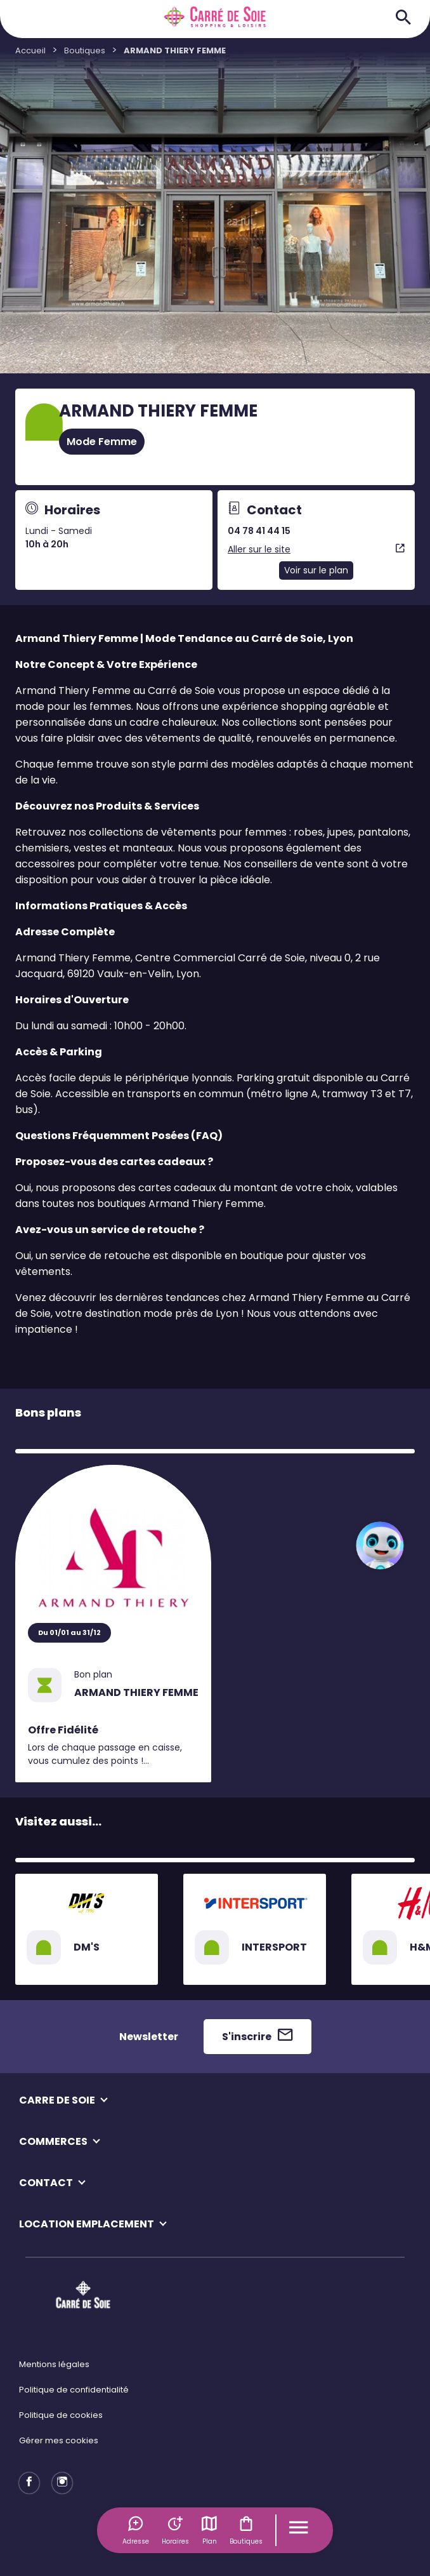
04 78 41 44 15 (259, 530)
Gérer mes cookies (58, 2440)
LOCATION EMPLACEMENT (86, 2224)
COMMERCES (53, 2141)
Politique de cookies (61, 2415)
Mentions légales (54, 2364)
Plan (209, 2530)
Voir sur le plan (316, 570)
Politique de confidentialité (74, 2390)
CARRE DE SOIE (57, 2100)
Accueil (30, 50)
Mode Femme (102, 441)
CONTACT (46, 2182)
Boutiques (246, 2530)
